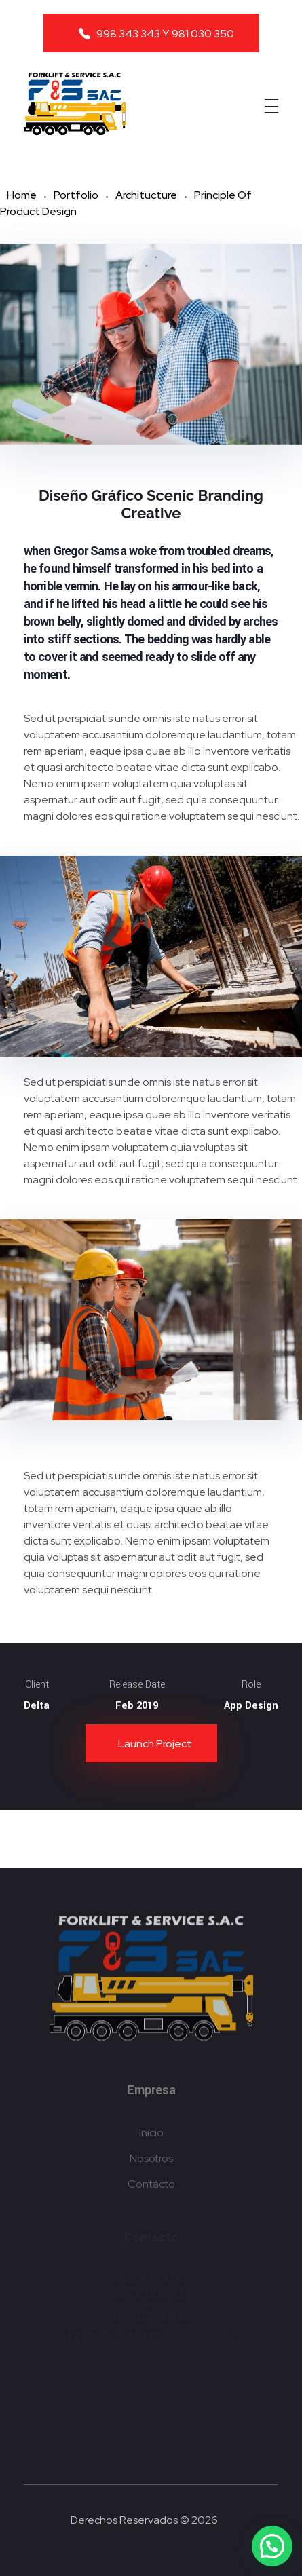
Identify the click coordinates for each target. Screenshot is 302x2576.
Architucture (146, 195)
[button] (272, 2546)
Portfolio (76, 195)
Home (22, 195)
